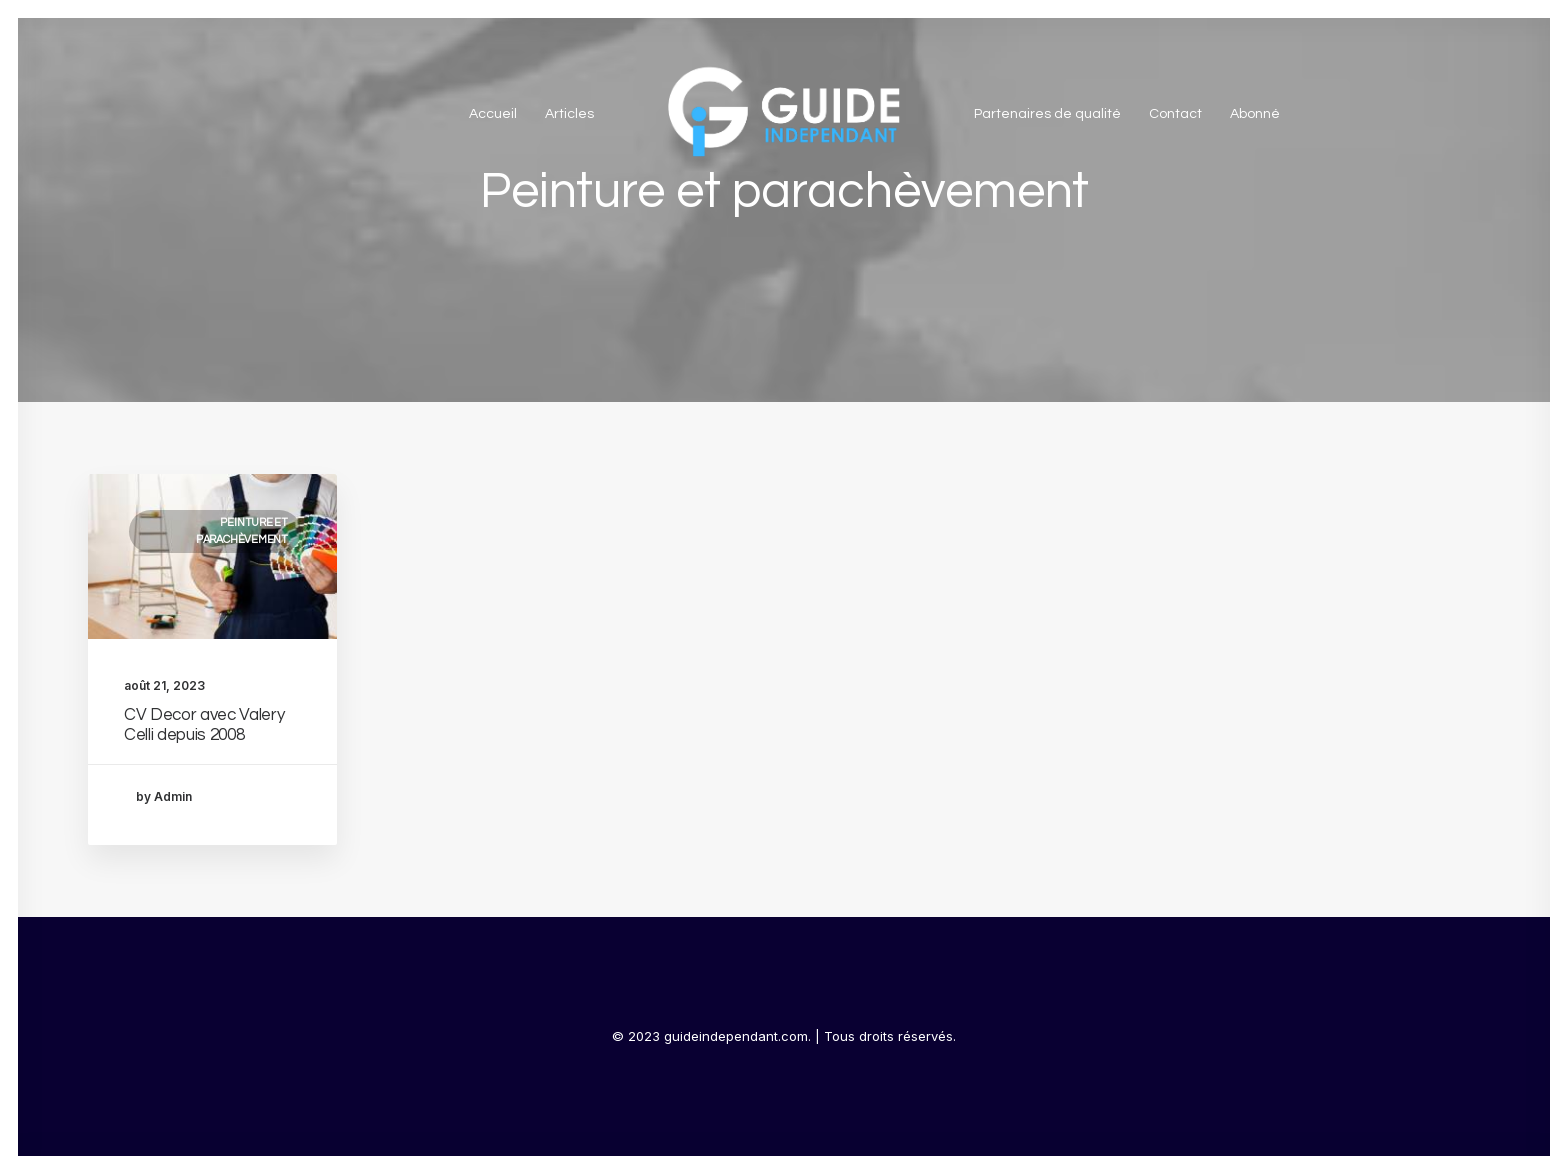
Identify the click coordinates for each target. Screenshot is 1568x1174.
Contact (1175, 114)
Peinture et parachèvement (242, 531)
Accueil (493, 114)
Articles (569, 114)
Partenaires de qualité (1047, 114)
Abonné (1255, 114)
